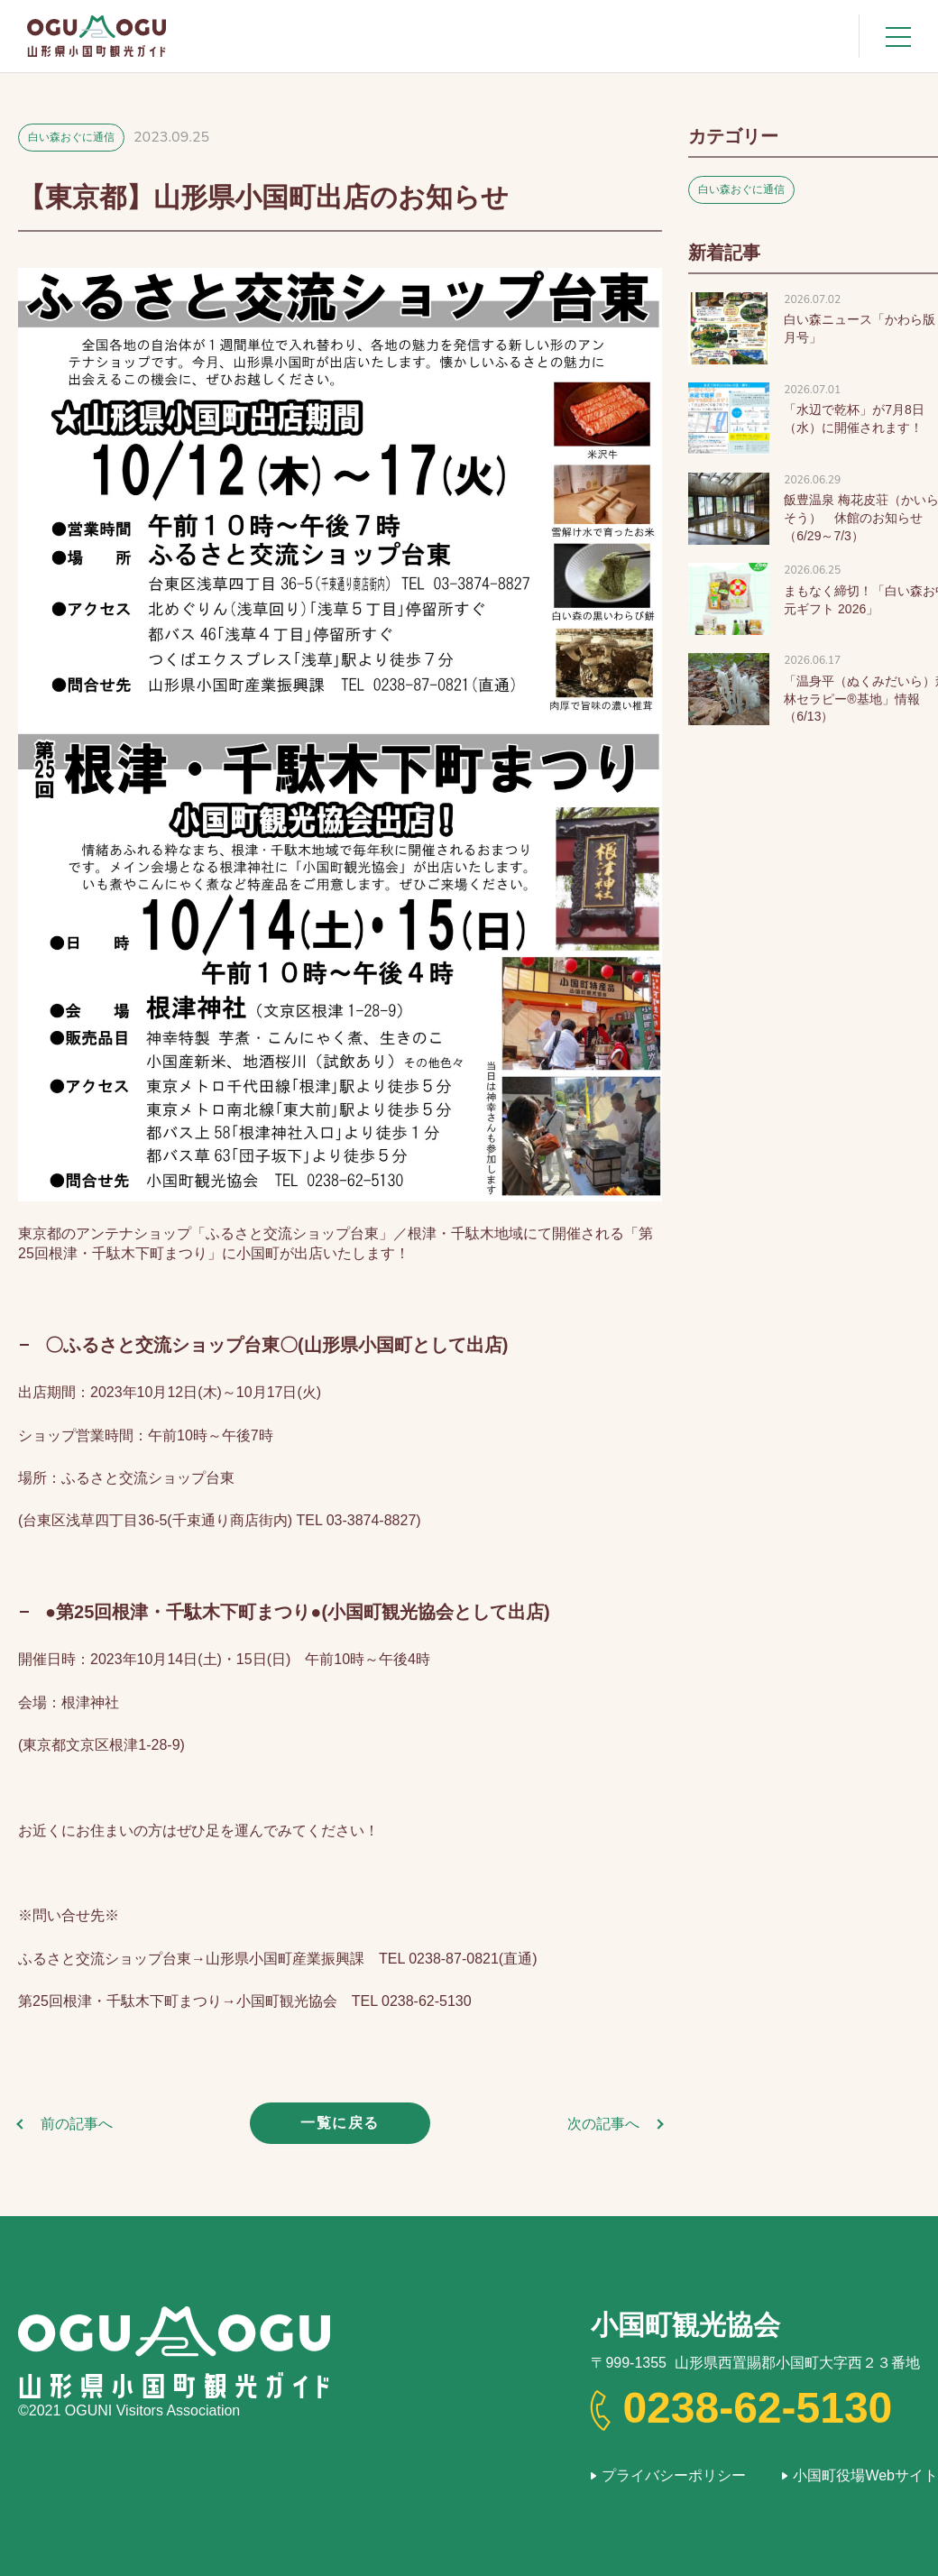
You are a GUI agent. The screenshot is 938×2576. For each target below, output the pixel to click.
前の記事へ (77, 2123)
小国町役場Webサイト (865, 2475)
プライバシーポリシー (674, 2475)
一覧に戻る (340, 2122)
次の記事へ (603, 2123)
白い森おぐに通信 (71, 137)
